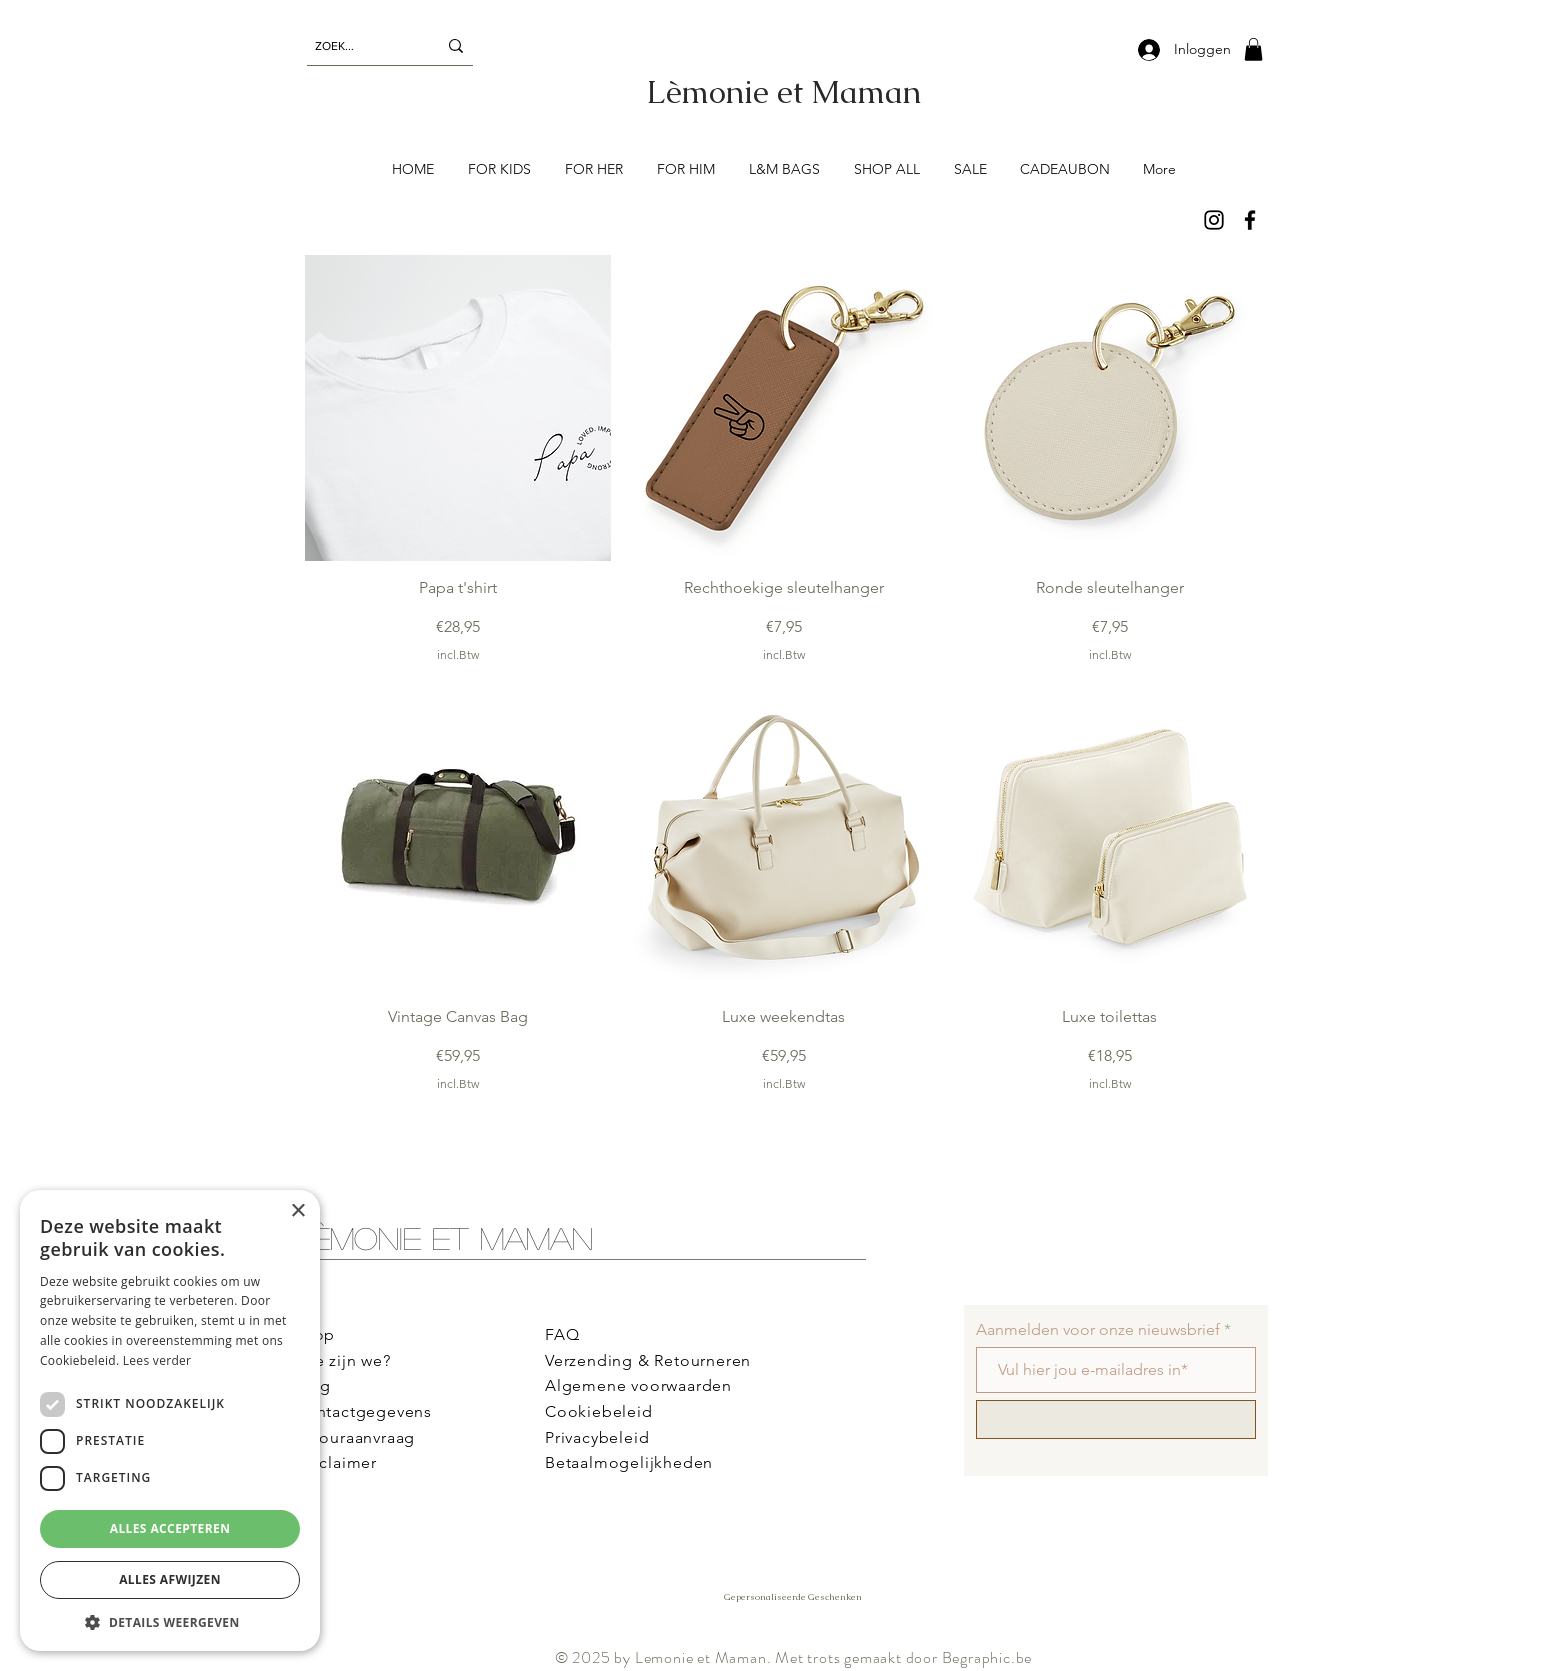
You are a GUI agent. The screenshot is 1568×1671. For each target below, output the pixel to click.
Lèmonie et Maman (443, 1237)
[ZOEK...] (361, 46)
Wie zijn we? (342, 1360)
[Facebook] (1250, 220)
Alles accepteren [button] (170, 1528)
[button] (1253, 49)
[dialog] (170, 1420)
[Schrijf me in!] (1116, 1419)
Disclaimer (335, 1462)
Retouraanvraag (354, 1437)
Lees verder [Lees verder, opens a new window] (157, 1360)
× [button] (297, 1211)
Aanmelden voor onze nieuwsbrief (1098, 1330)
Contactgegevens (363, 1411)
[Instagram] (1214, 220)
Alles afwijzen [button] (170, 1579)
